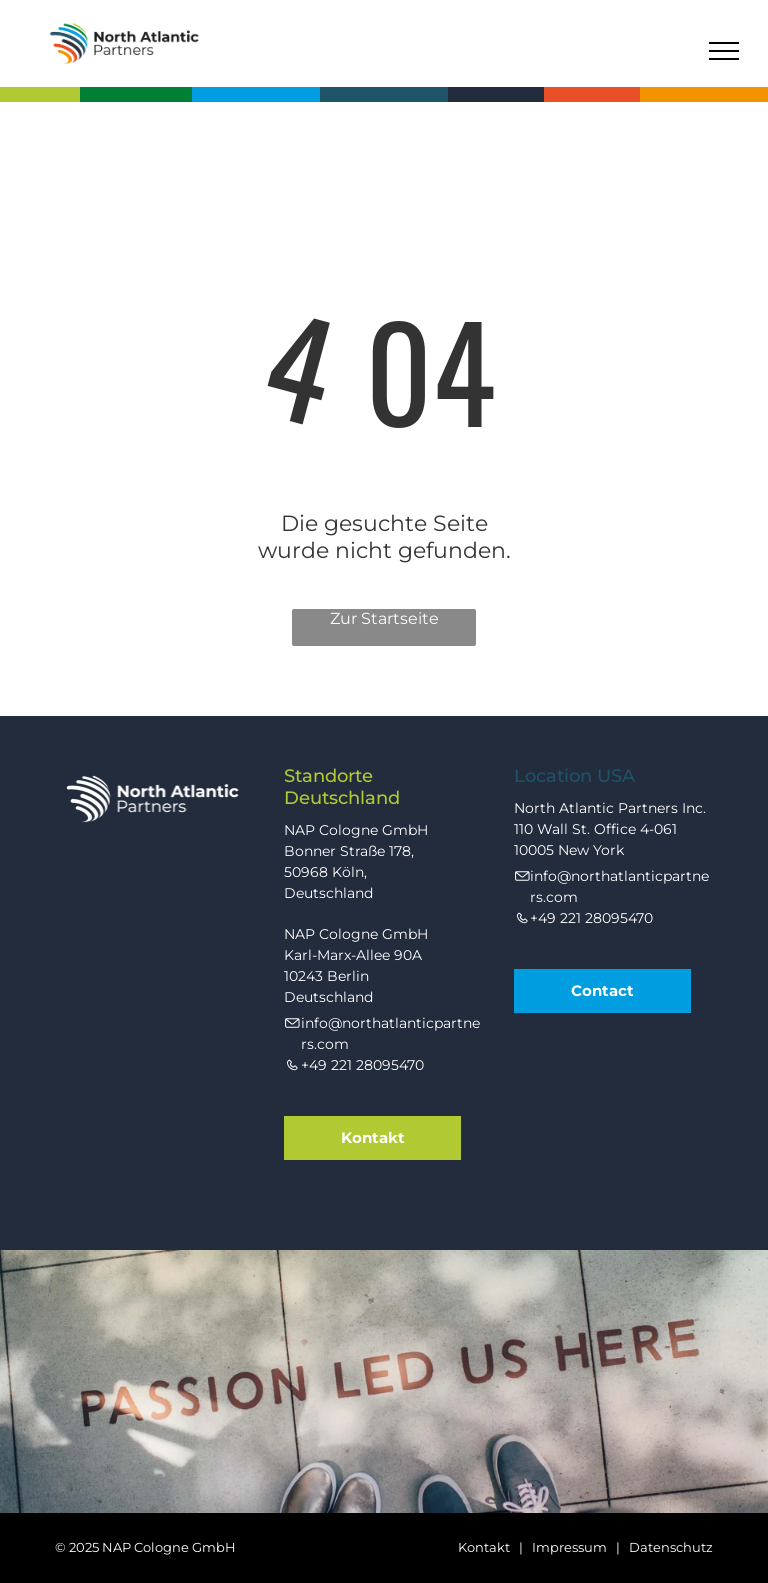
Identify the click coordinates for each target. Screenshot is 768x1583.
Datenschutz (671, 1547)
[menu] (724, 51)
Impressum (569, 1547)
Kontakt (484, 1547)
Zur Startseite (384, 618)
